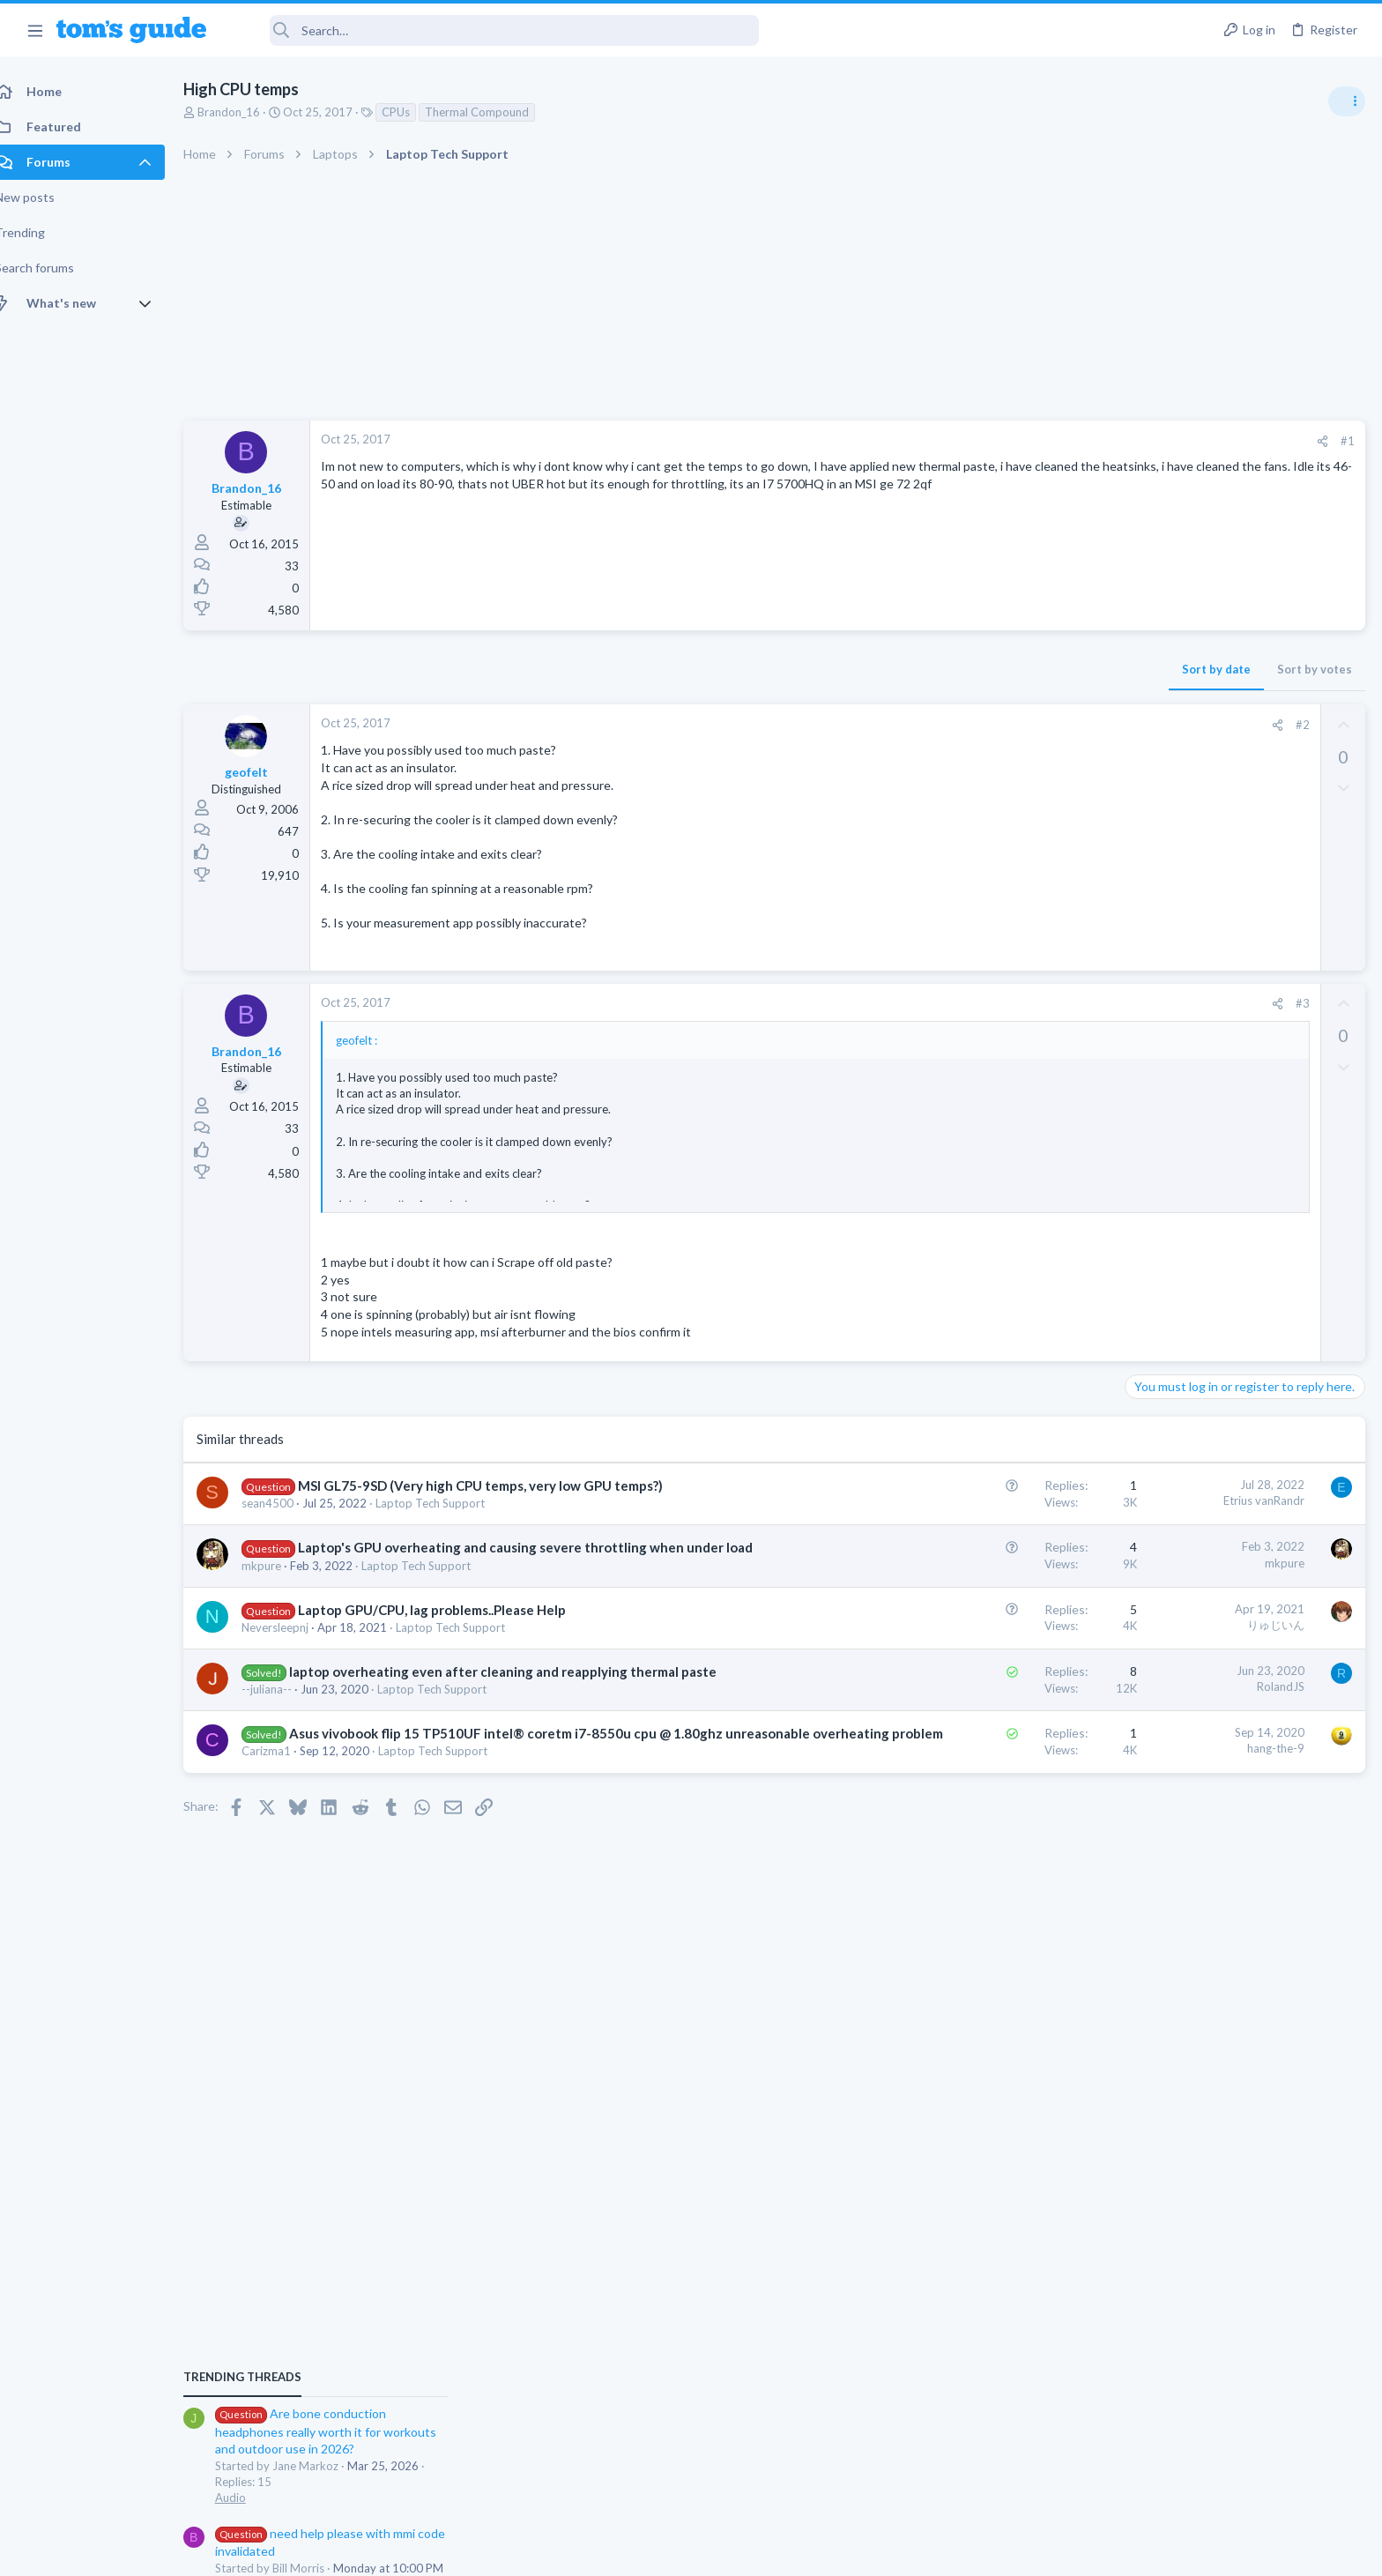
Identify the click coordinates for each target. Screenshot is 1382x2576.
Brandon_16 (248, 112)
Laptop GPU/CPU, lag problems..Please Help (451, 1628)
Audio (1147, 1079)
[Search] (494, 30)
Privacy (736, 2551)
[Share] (1039, 441)
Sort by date (933, 669)
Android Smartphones (1188, 1181)
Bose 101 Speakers (1212, 1403)
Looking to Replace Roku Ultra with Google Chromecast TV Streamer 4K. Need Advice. (1242, 1608)
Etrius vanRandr (981, 1500)
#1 (1065, 441)
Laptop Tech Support (449, 1503)
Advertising (501, 2551)
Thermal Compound (496, 112)
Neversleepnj (294, 1646)
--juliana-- (286, 1726)
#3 (1020, 1003)
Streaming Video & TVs (1191, 1555)
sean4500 (287, 1503)
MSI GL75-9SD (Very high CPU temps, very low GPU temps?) (499, 1485)
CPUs (415, 112)
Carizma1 (285, 1806)
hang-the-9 (993, 1785)
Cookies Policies (625, 2551)
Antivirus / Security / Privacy (1204, 1266)
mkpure (281, 1584)
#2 (1020, 725)
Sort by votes (1031, 669)
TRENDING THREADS (1159, 958)
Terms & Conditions (858, 2551)
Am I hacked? (1195, 1217)
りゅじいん (993, 1643)
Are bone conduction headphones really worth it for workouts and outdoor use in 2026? (1242, 1013)
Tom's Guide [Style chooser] (1239, 2429)
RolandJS (998, 1705)
